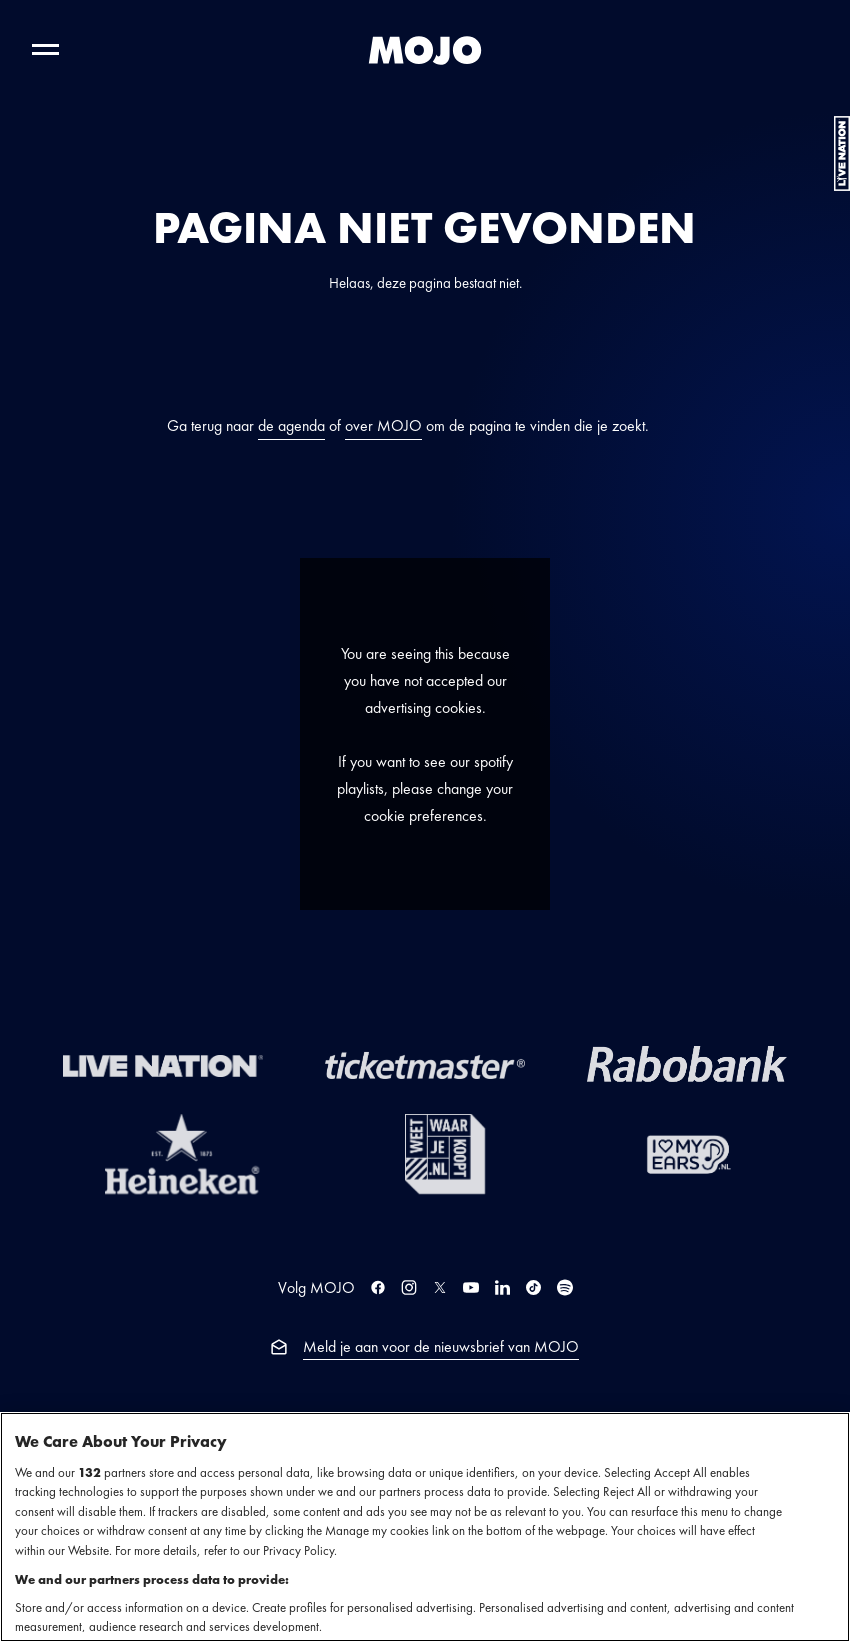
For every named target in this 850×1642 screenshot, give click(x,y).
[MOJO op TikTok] (533, 1287)
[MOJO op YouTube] (471, 1287)
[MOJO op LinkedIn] (502, 1287)
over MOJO (383, 425)
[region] (425, 1527)
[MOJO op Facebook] (378, 1287)
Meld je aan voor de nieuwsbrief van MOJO (441, 1346)
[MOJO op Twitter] (440, 1287)
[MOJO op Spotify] (565, 1287)
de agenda (291, 425)
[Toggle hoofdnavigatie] (45, 49)
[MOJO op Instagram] (409, 1287)
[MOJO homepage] (425, 50)
